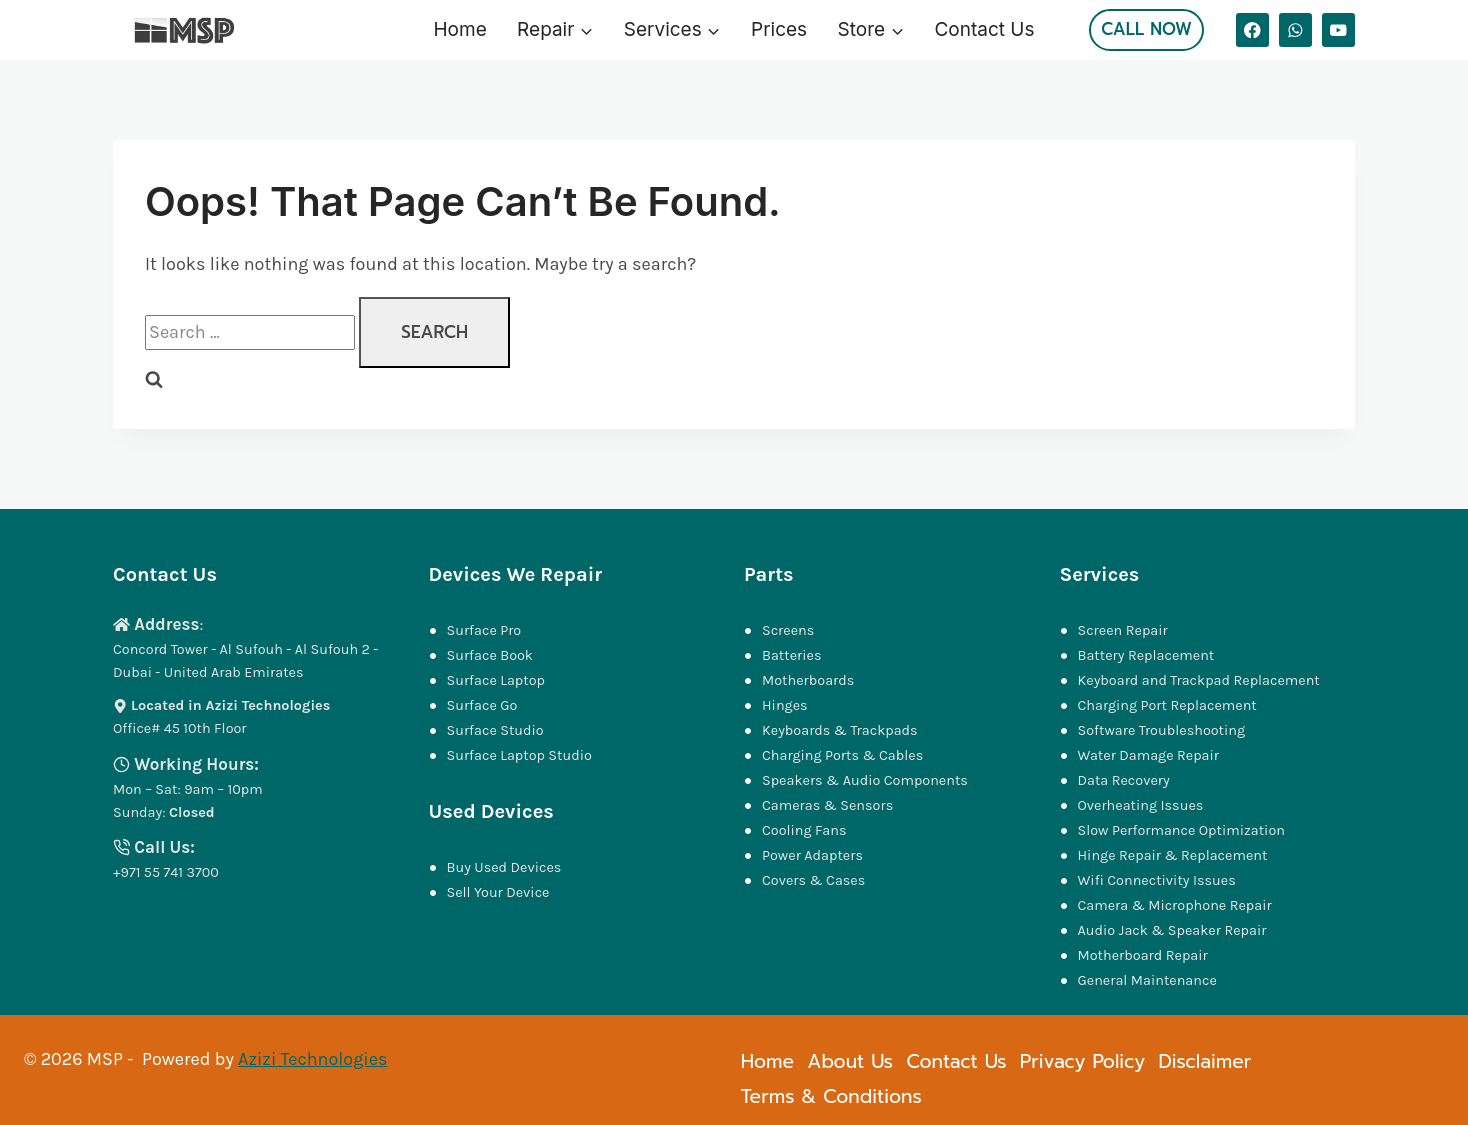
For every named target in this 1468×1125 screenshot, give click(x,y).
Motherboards (808, 680)
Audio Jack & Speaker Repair (1174, 930)
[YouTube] (1338, 29)
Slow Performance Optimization (1181, 830)
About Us (850, 1061)
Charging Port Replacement (1167, 705)
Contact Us (984, 29)
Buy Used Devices (504, 867)
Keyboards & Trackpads (841, 730)
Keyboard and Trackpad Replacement (1199, 680)
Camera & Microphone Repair (1177, 905)
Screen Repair (1123, 630)
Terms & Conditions (831, 1096)
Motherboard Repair (1143, 955)
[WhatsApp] (1295, 29)
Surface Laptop (496, 680)
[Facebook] (1252, 29)
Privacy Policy (1082, 1061)
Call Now (1146, 29)
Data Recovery (1124, 780)
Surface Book (490, 655)
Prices (779, 29)
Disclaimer (1204, 1061)
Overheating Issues (1141, 805)
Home (460, 29)
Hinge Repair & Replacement (1173, 855)
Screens (788, 630)
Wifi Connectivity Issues (1157, 880)
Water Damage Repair (1149, 755)
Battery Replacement (1146, 655)
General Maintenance (1147, 980)
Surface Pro (484, 630)
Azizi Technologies (312, 1059)
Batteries (792, 655)
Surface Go (482, 705)
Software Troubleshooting (1162, 730)
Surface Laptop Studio (519, 755)
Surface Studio (495, 730)
